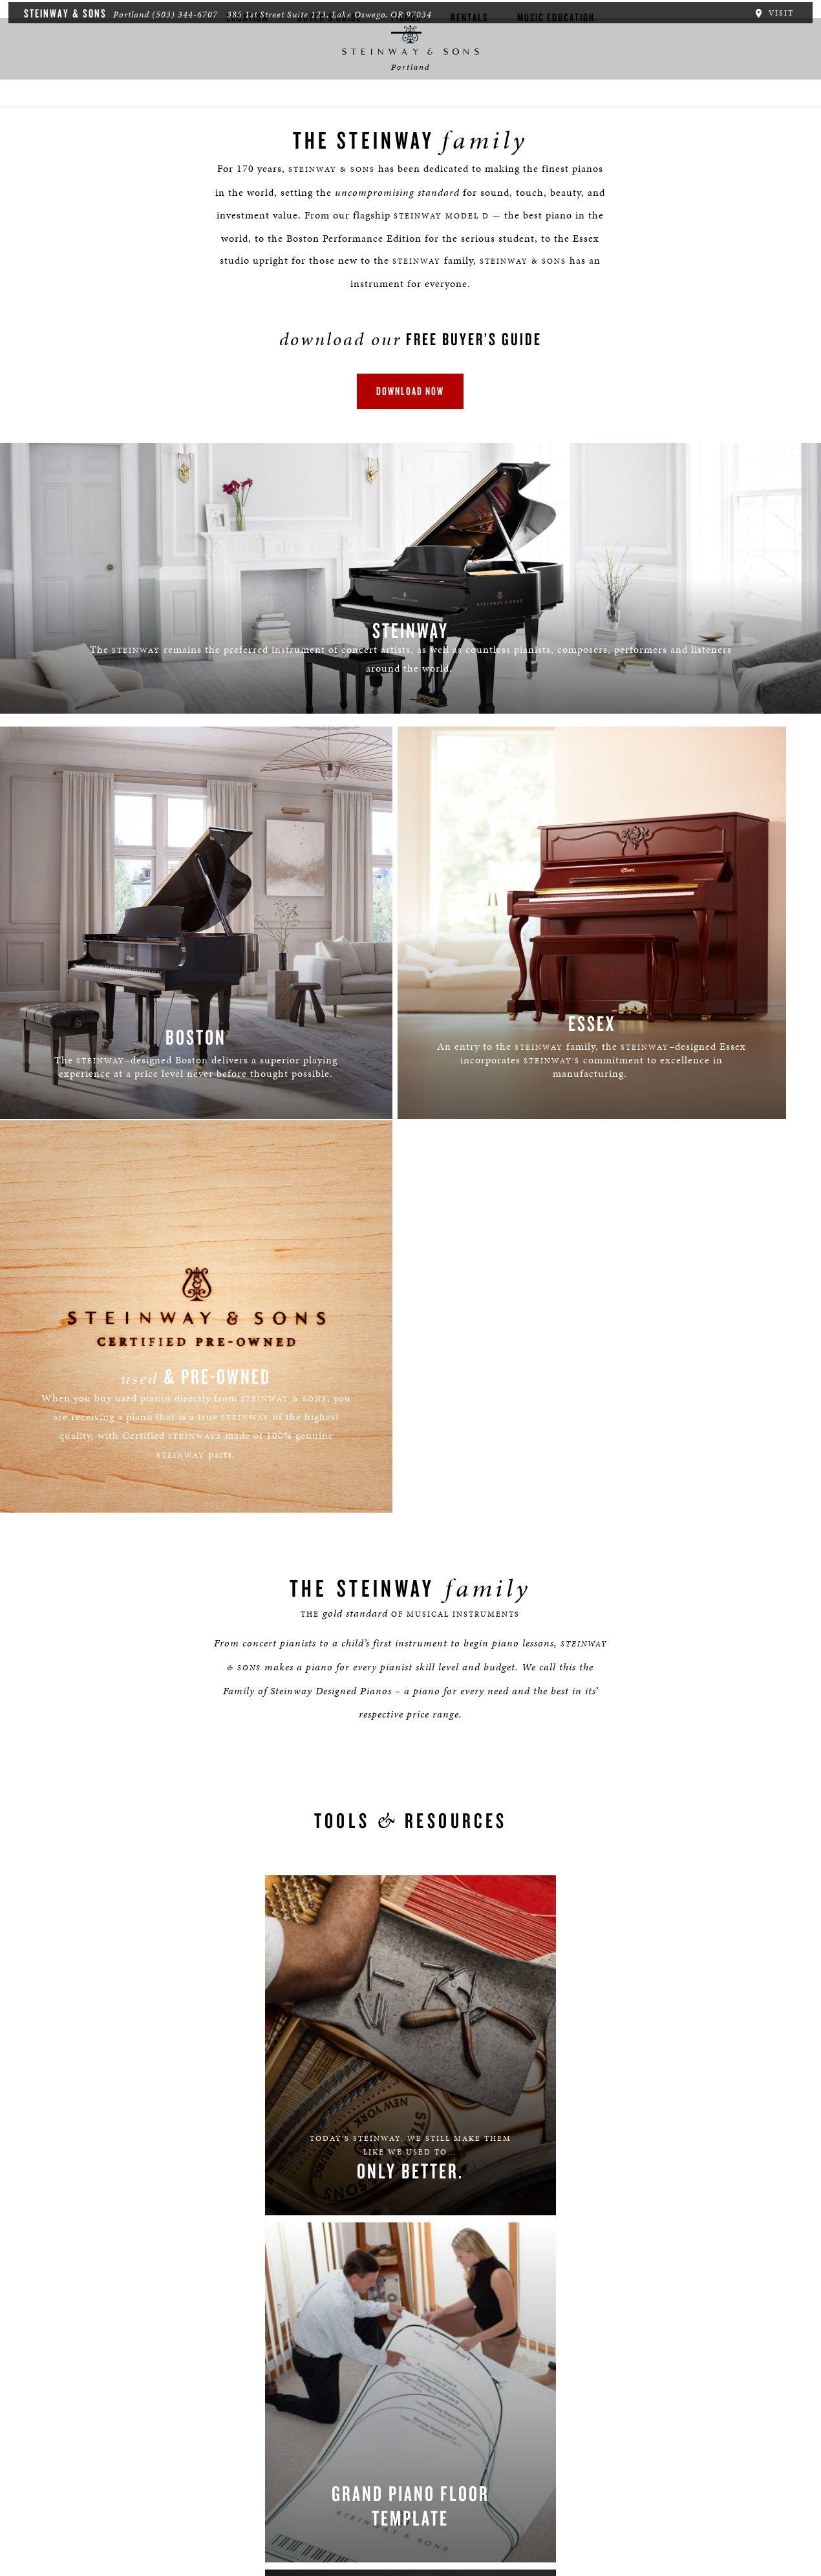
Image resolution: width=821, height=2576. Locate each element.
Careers (100, 2498)
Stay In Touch (516, 2424)
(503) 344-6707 (180, 13)
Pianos (406, 107)
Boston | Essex (159, 2498)
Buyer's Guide (329, 107)
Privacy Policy (232, 2498)
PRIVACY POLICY (568, 2145)
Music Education (556, 107)
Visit (778, 11)
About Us (51, 2498)
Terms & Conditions (318, 2498)
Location (247, 107)
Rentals (469, 107)
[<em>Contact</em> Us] (336, 2434)
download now (411, 401)
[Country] (513, 2003)
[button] (276, 2434)
